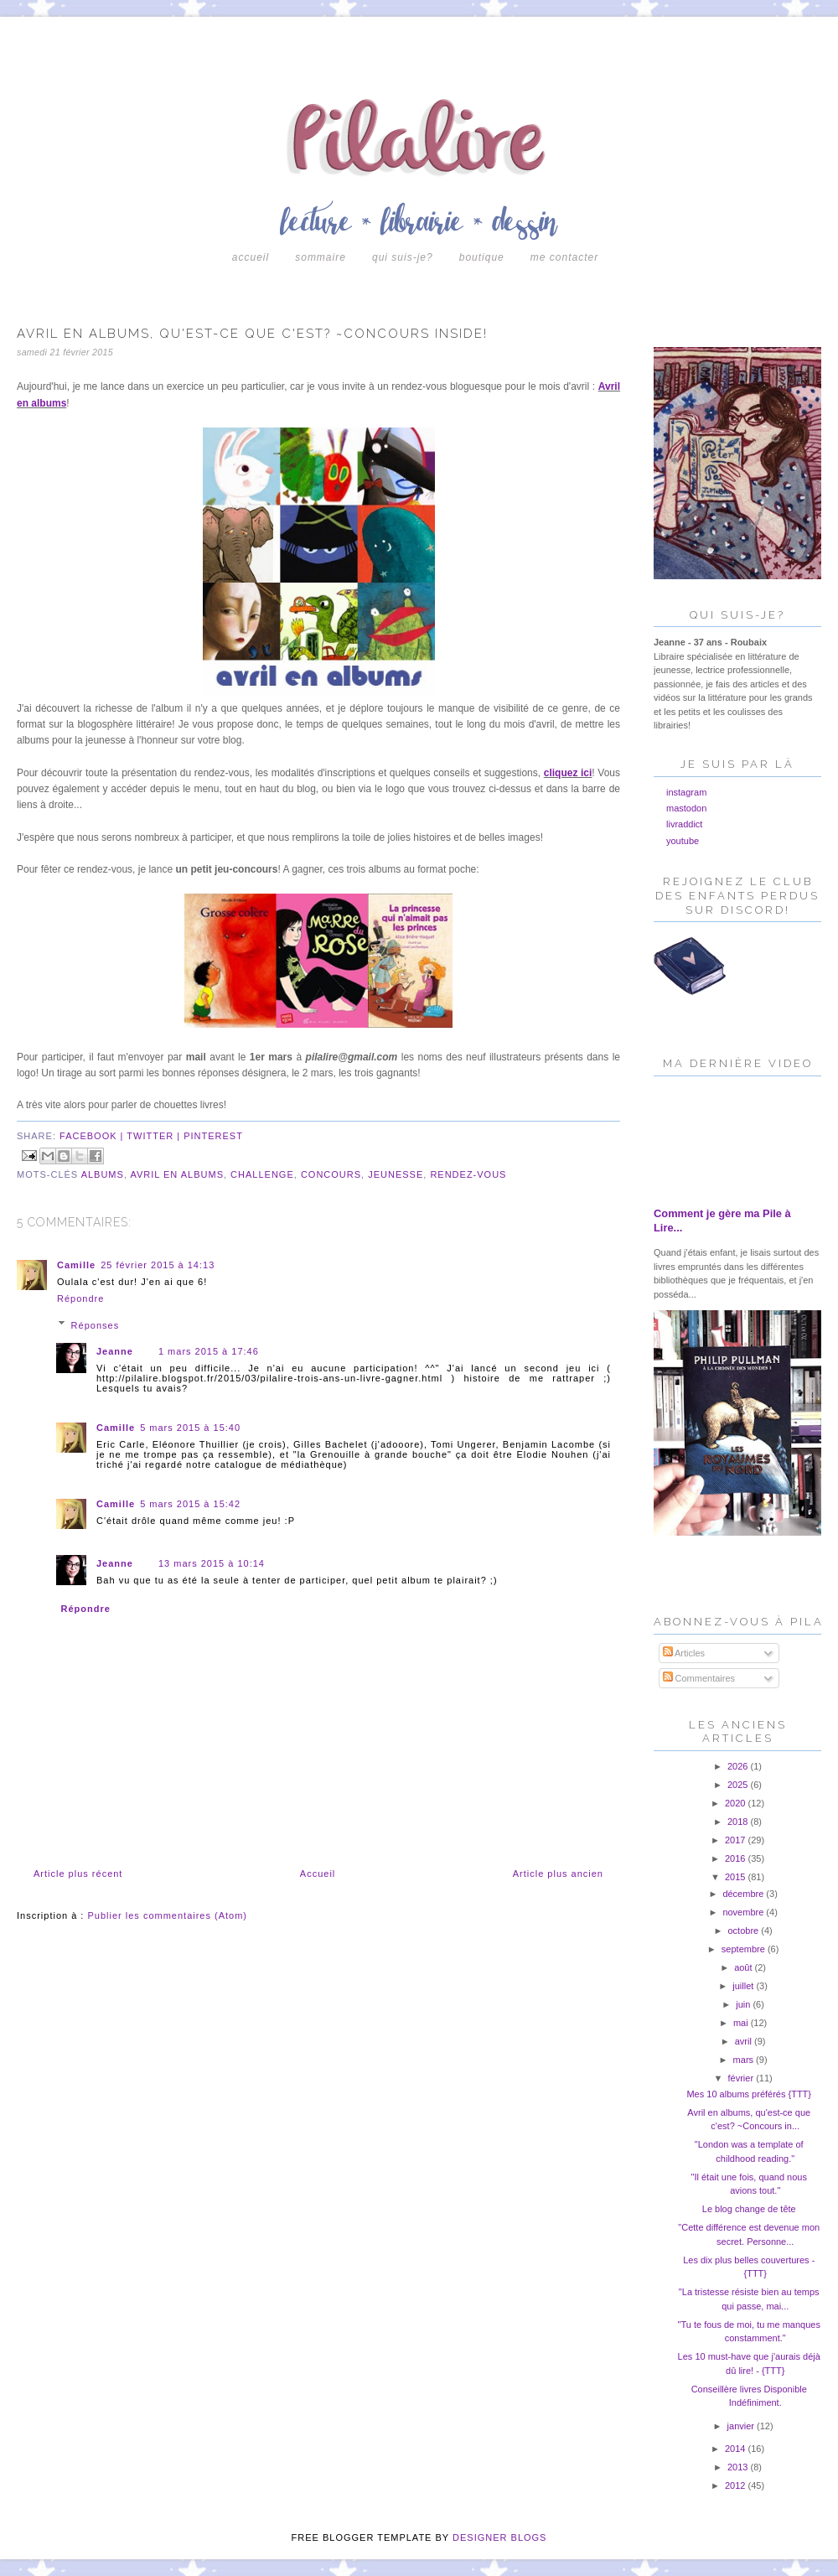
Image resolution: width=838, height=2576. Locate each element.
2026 (739, 1766)
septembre (745, 1949)
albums (102, 1174)
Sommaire (320, 257)
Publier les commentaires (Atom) (167, 1915)
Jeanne (114, 1351)
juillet (744, 1986)
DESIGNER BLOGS (499, 2537)
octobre (744, 1931)
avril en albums (177, 1174)
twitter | (155, 1136)
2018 (739, 1822)
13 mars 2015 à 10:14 (211, 1563)
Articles (684, 1653)
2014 (736, 2449)
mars (745, 2060)
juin (744, 2004)
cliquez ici (568, 773)
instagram (686, 792)
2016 (736, 1858)
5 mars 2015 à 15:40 (190, 1428)
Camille (76, 1265)
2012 (736, 2485)
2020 (736, 1803)
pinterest (213, 1136)
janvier (742, 2426)
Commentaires (699, 1678)
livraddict (684, 824)
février (742, 2078)
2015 (736, 1877)
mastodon (686, 808)
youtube (682, 841)
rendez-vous (468, 1174)
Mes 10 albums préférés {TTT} (748, 2094)
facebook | (93, 1136)
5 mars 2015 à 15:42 (190, 1504)
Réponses (95, 1324)
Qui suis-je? (402, 257)
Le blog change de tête (749, 2209)
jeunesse (395, 1174)
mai (742, 2023)
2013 (739, 2467)
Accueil (250, 257)
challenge (262, 1174)
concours (331, 1174)
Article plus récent (78, 1874)
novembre (744, 1912)
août (744, 1967)
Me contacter (564, 257)
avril (744, 2041)
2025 (739, 1785)
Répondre (80, 1298)
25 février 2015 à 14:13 (158, 1265)
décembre (744, 1894)
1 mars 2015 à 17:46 (208, 1351)
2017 (736, 1840)
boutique (481, 257)
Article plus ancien (558, 1874)
